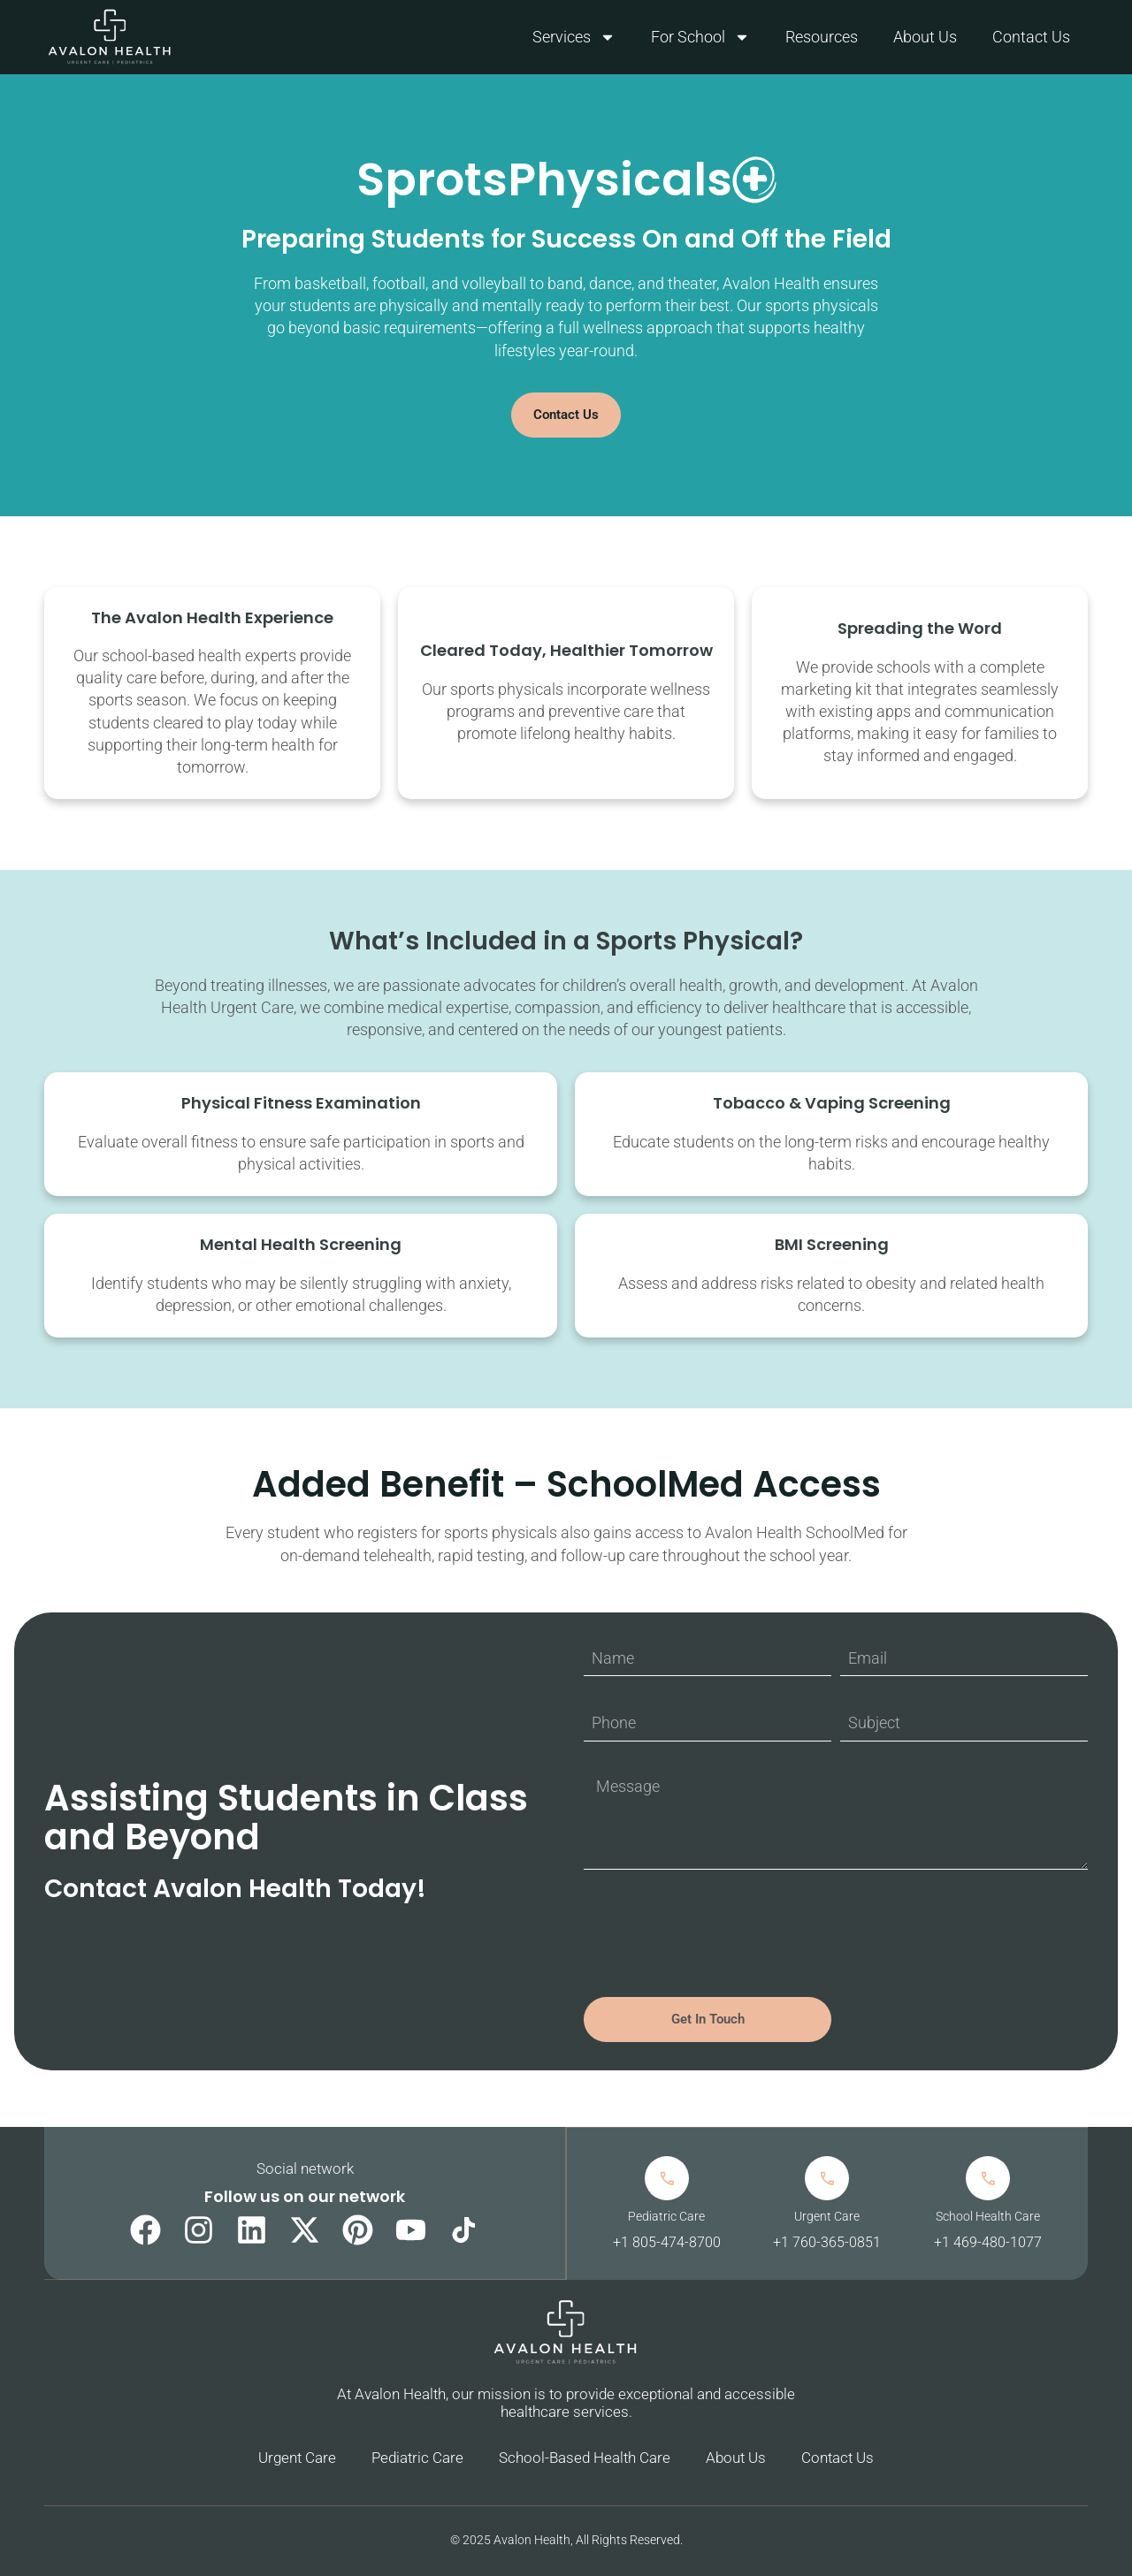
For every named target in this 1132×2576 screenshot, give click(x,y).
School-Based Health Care (584, 2458)
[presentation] (718, 1933)
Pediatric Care (417, 2458)
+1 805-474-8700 (666, 2242)
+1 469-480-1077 (988, 2242)
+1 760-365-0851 (827, 2242)
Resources (821, 36)
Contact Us (1031, 36)
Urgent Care (297, 2458)
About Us (925, 36)
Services (574, 37)
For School (700, 37)
